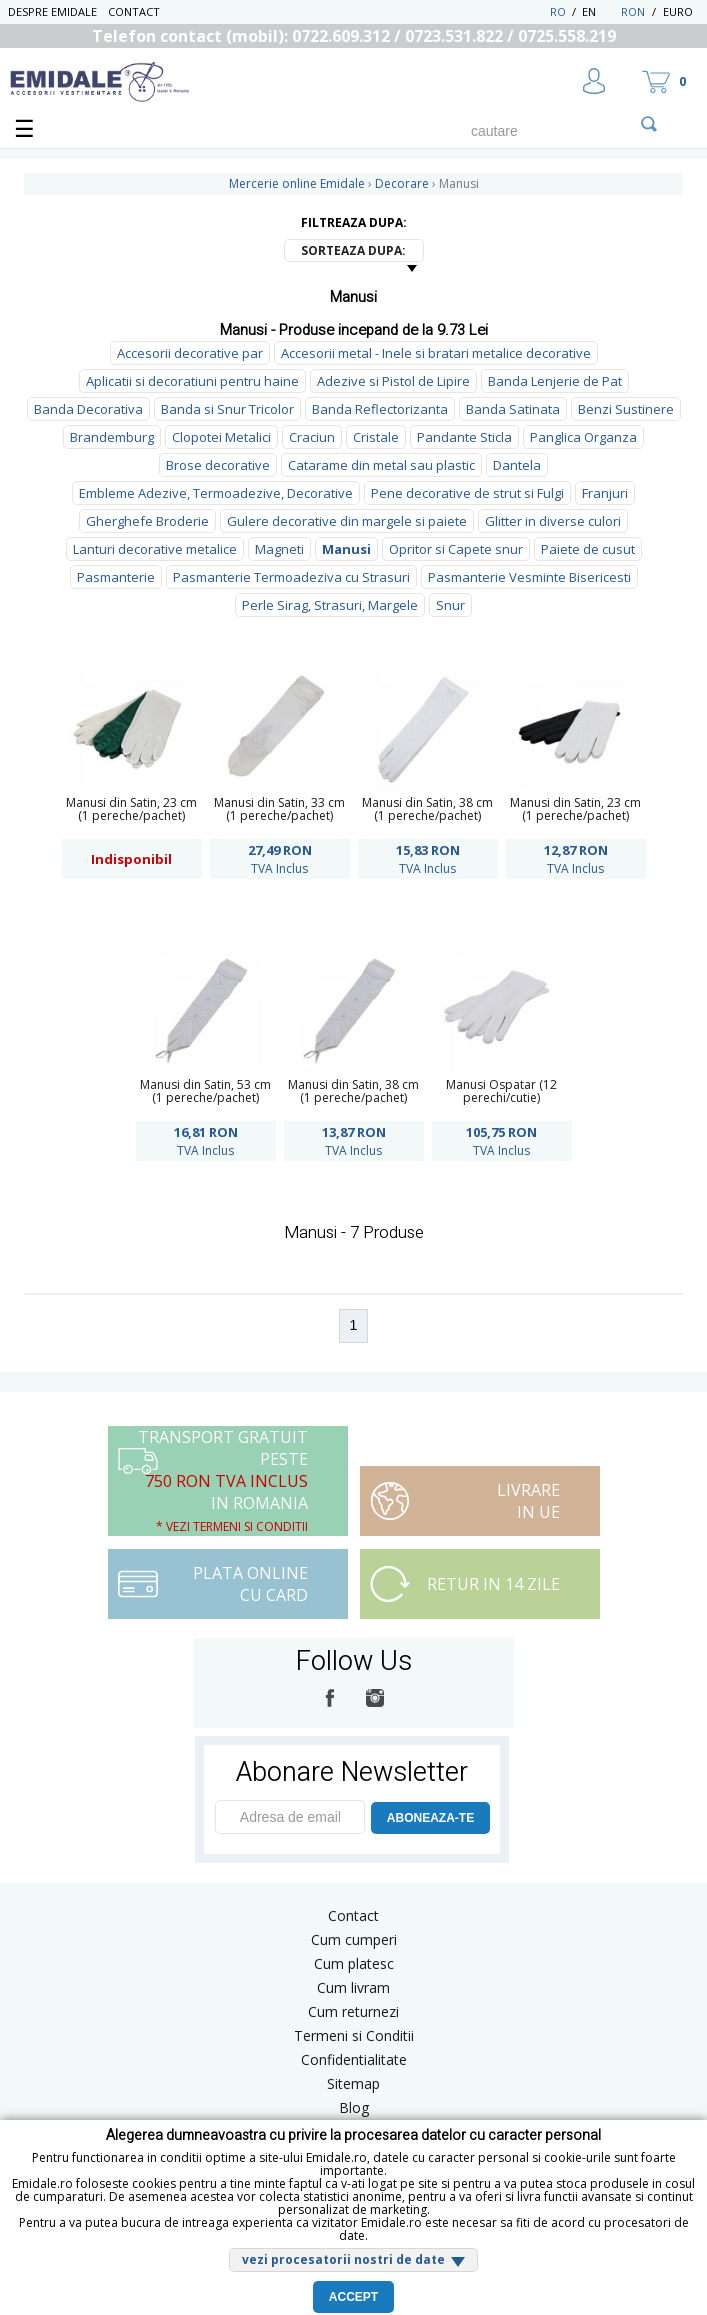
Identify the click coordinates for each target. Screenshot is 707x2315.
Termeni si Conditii (354, 2035)
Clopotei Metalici (221, 437)
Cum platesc (354, 1963)
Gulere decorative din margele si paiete (347, 521)
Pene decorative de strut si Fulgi (467, 493)
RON (633, 11)
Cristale (376, 437)
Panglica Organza (583, 437)
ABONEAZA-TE (430, 1818)
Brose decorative (218, 465)
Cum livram (353, 1987)
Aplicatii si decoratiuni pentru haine (192, 381)
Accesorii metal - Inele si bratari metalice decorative (436, 353)
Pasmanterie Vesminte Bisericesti (529, 577)
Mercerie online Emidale (297, 183)
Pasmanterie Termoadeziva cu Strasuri (291, 577)
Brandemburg (112, 437)
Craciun (312, 437)
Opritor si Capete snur (456, 549)
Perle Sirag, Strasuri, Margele (330, 605)
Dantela (517, 465)
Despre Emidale (52, 11)
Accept (353, 2297)
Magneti (279, 549)
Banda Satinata (513, 409)
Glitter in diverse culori (553, 521)
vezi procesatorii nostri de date (343, 2259)
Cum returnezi (353, 2011)
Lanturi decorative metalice (155, 549)
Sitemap (353, 2083)
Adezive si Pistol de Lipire (393, 381)
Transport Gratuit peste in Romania (223, 1480)
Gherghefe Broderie (147, 521)
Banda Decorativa (88, 409)
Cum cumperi (354, 1939)
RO (558, 11)
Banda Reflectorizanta (380, 409)
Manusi (346, 549)
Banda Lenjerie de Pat (555, 381)
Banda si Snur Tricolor (227, 409)
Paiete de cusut (588, 549)
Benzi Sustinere (626, 409)
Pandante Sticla (464, 437)
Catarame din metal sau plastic (381, 465)
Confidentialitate (354, 2059)
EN (599, 11)
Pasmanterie (116, 577)
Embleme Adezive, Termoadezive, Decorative (216, 493)
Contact (134, 11)
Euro (678, 11)
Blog (354, 2107)
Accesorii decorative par (190, 353)
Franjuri (605, 493)
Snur (450, 605)
